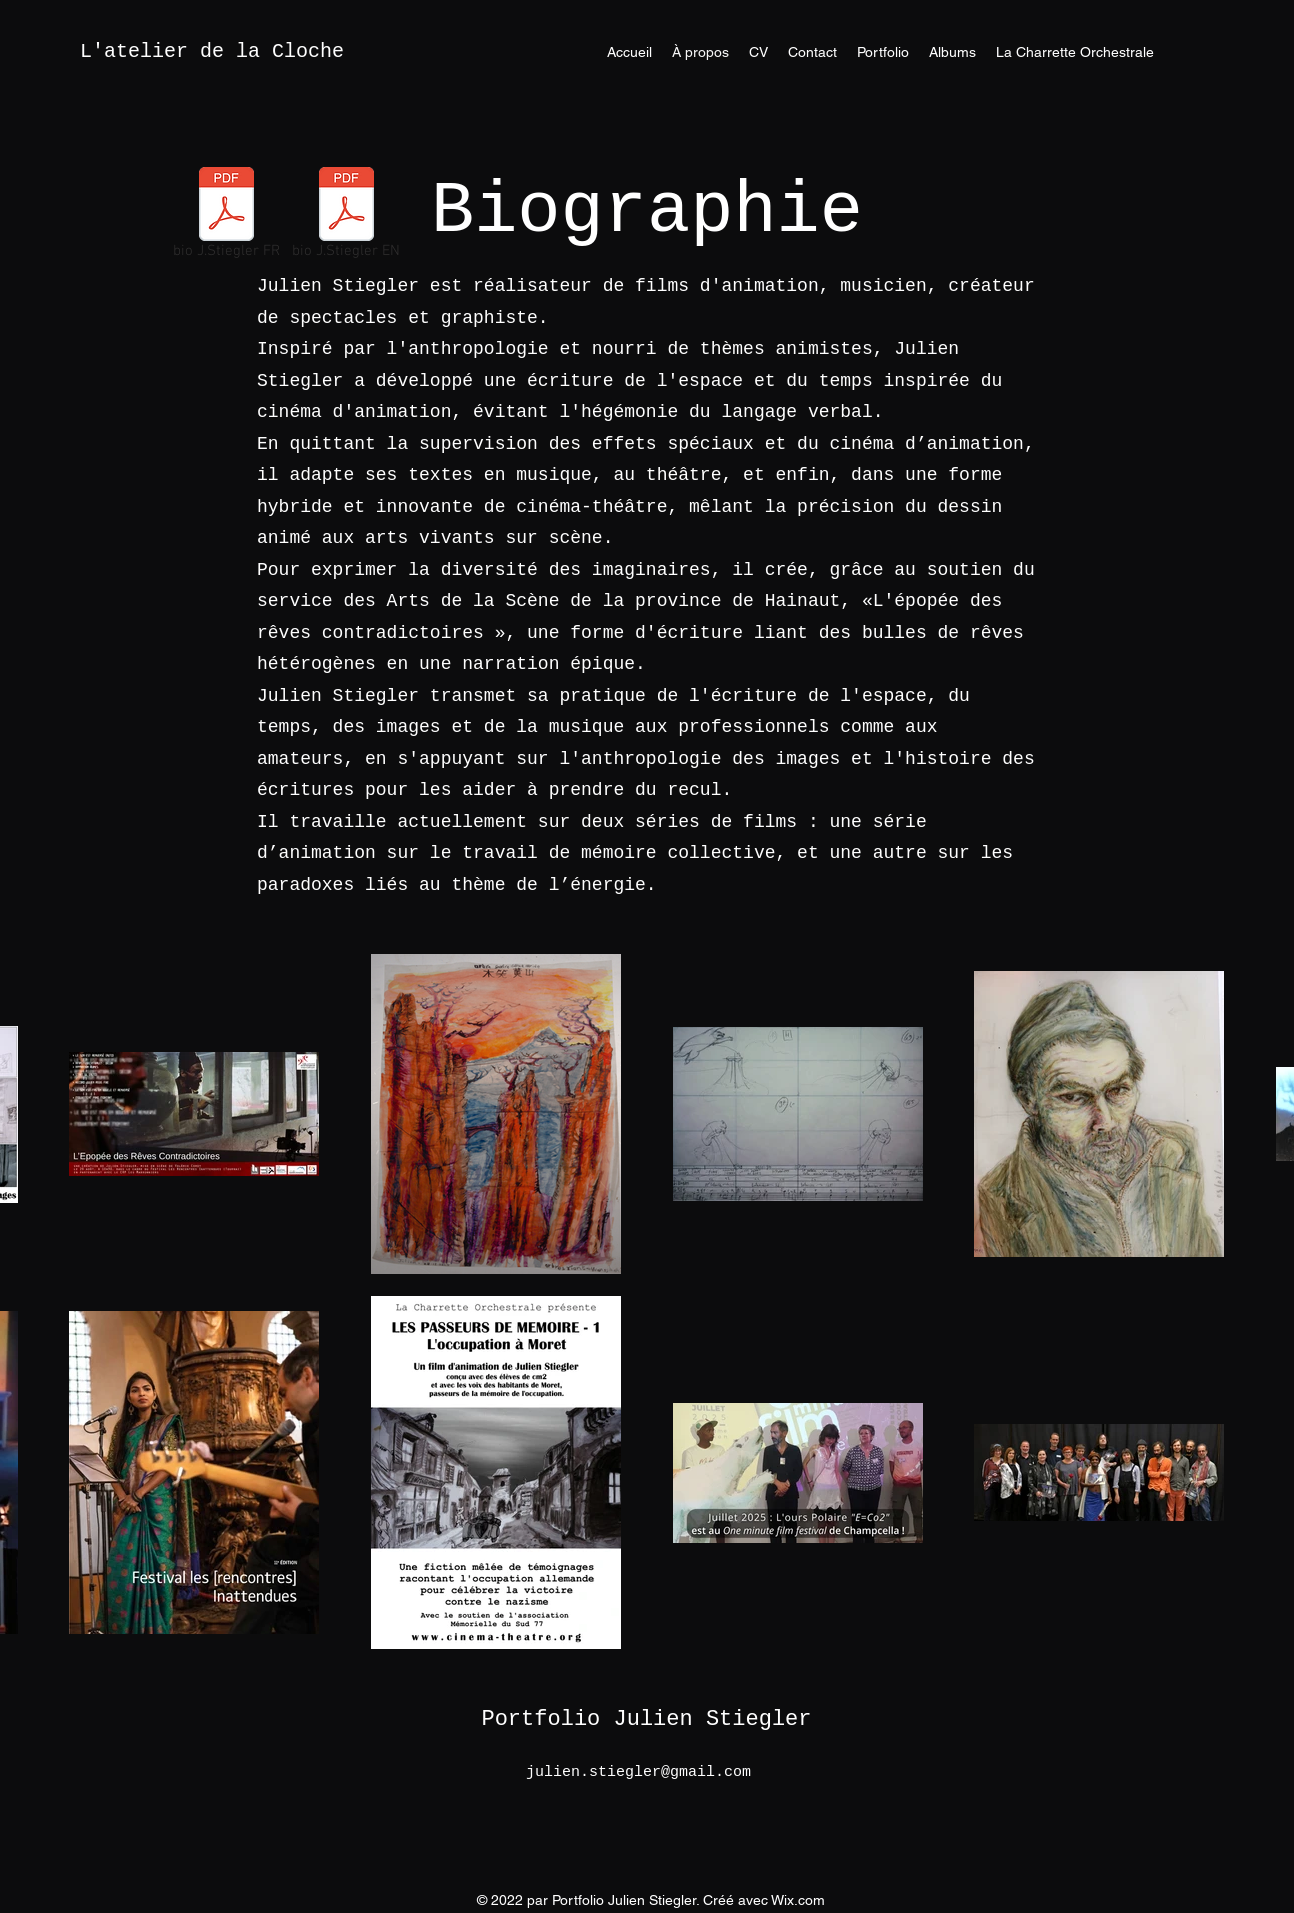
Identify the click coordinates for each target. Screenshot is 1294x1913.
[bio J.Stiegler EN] (346, 217)
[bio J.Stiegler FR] (226, 217)
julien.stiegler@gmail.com (638, 1772)
